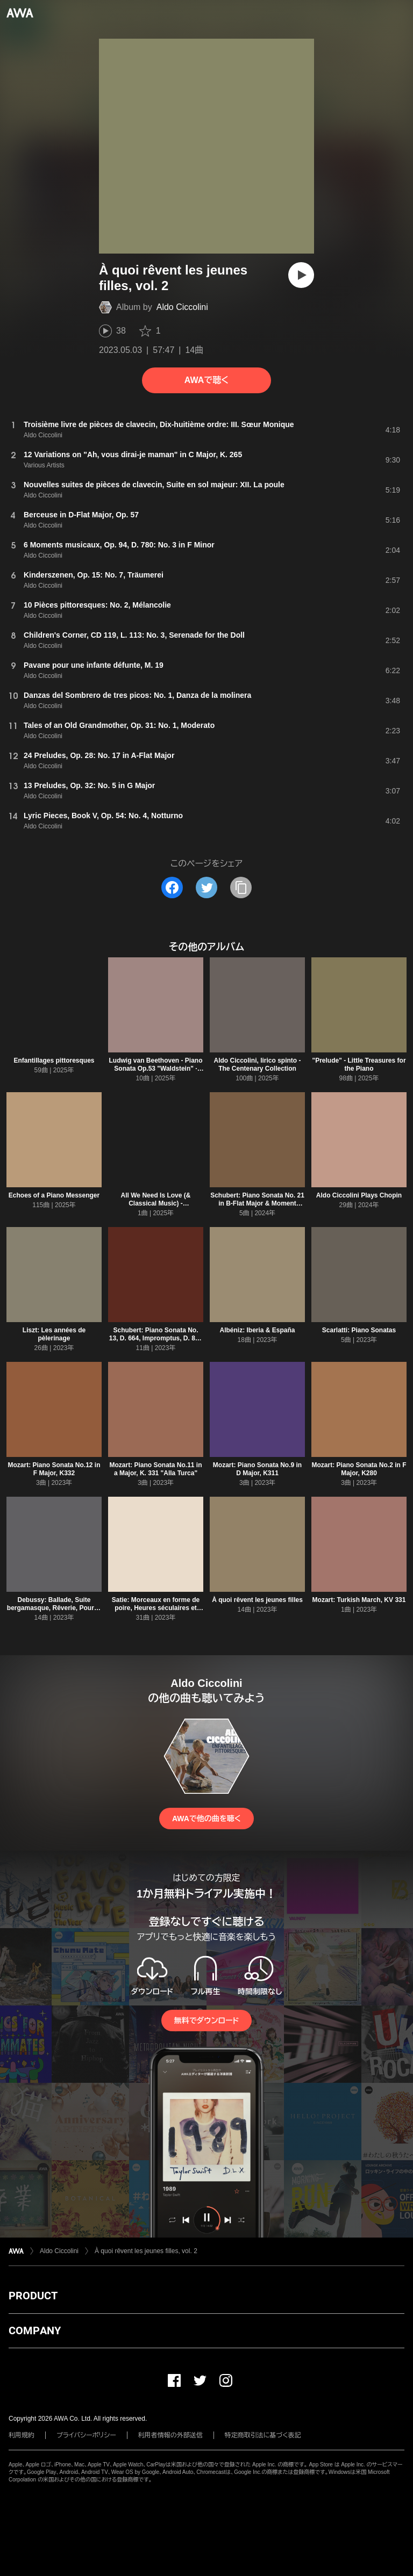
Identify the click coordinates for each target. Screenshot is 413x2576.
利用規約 (21, 2435)
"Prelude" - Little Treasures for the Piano (358, 1064)
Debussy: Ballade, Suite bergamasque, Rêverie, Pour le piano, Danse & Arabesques (54, 1608)
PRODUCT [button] (33, 2295)
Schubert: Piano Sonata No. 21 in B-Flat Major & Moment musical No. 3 (257, 1203)
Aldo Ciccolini (182, 307)
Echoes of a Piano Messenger (54, 1195)
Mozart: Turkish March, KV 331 (359, 1600)
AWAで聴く (206, 380)
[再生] (301, 275)
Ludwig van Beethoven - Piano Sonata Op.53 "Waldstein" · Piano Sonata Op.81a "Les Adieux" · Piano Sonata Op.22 (155, 1072)
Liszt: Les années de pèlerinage (54, 1334)
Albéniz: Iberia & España (257, 1330)
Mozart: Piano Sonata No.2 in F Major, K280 (358, 1469)
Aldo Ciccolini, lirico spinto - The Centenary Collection (257, 1064)
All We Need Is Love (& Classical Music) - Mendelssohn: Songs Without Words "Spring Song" (155, 1207)
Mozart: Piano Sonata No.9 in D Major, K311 (257, 1469)
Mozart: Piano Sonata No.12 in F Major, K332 (54, 1469)
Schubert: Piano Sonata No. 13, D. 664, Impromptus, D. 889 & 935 (155, 1338)
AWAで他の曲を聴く (206, 1818)
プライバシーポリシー (86, 2435)
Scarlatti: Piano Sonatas (359, 1330)
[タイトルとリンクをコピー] (241, 887)
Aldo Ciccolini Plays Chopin (359, 1195)
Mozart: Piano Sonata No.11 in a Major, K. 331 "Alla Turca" (155, 1469)
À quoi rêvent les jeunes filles (257, 1600)
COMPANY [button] (35, 2330)
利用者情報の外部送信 (170, 2435)
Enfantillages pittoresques (53, 1060)
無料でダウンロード (206, 2020)
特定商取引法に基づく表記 (263, 2435)
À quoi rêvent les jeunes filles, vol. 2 (146, 2251)
